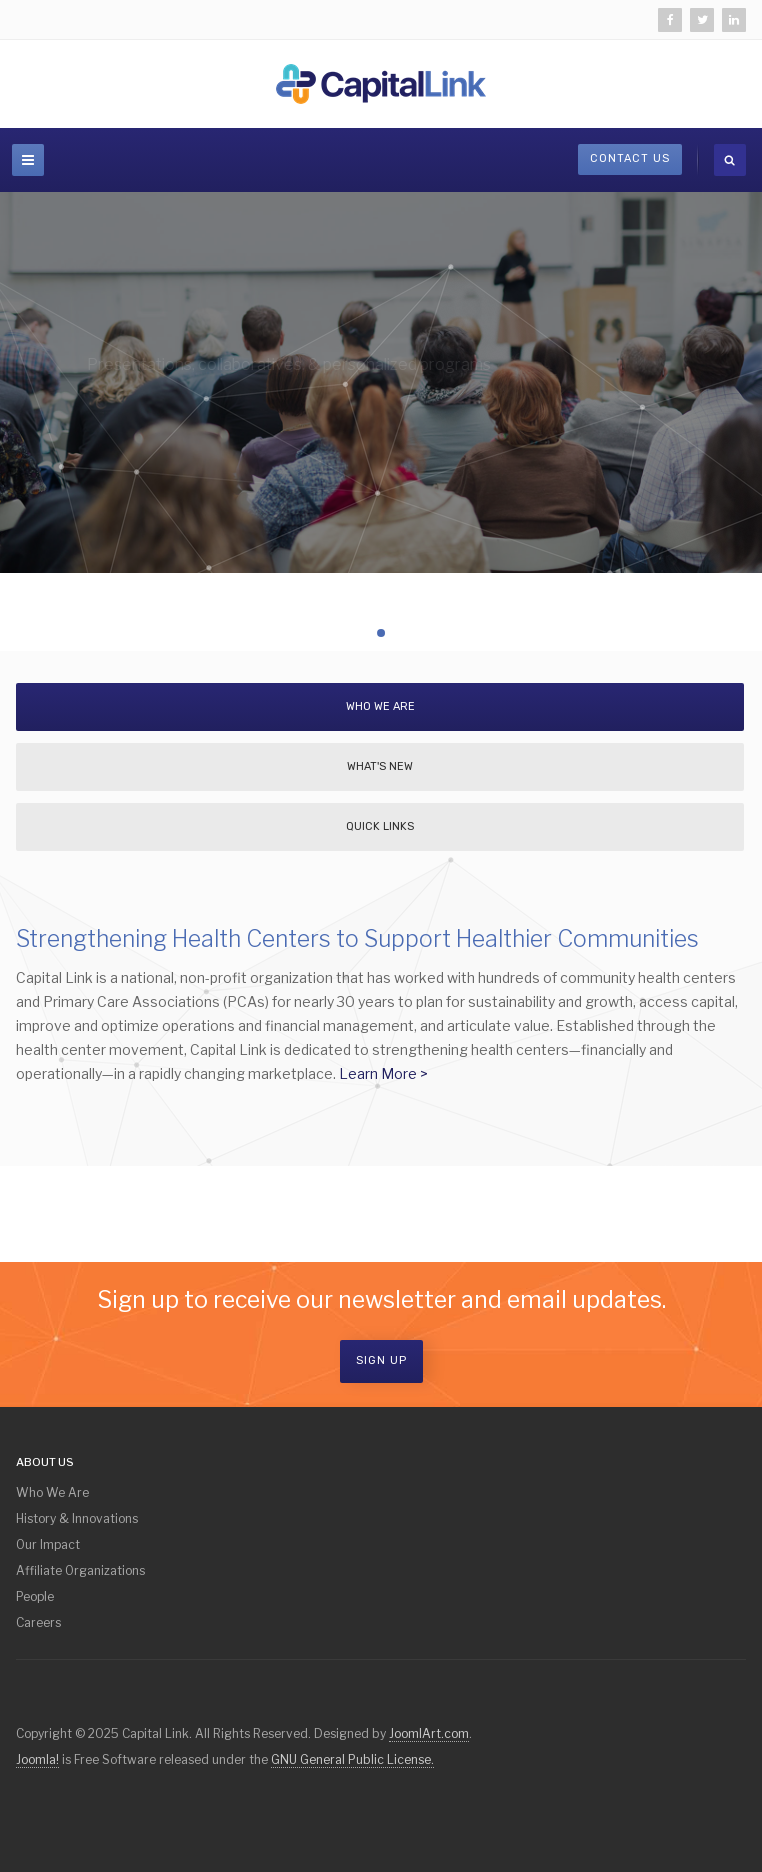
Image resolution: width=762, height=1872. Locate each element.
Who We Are (380, 706)
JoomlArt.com (429, 1733)
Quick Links (380, 826)
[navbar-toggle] (28, 160)
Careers (38, 1622)
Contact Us (630, 158)
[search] (730, 160)
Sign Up (381, 1360)
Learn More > (383, 1073)
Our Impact (48, 1544)
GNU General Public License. (352, 1759)
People (35, 1596)
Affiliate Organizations (80, 1570)
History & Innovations (77, 1518)
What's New (380, 766)
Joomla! (37, 1759)
